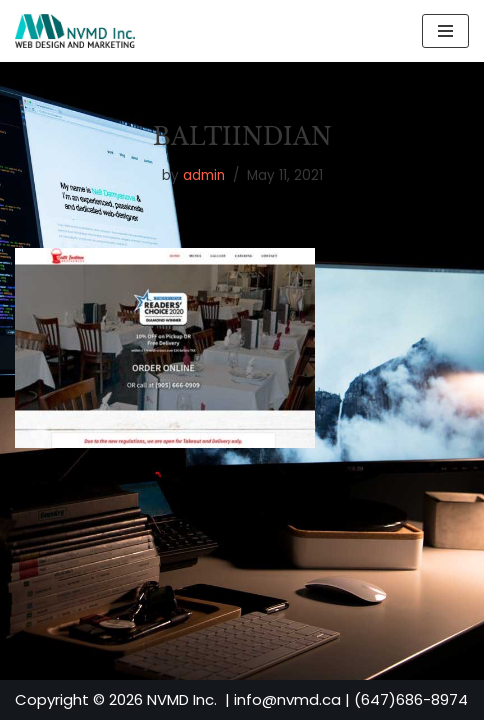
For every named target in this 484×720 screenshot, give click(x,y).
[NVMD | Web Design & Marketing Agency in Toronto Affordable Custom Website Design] (75, 31)
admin (204, 175)
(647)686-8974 (411, 699)
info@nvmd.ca (287, 699)
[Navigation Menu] (445, 31)
